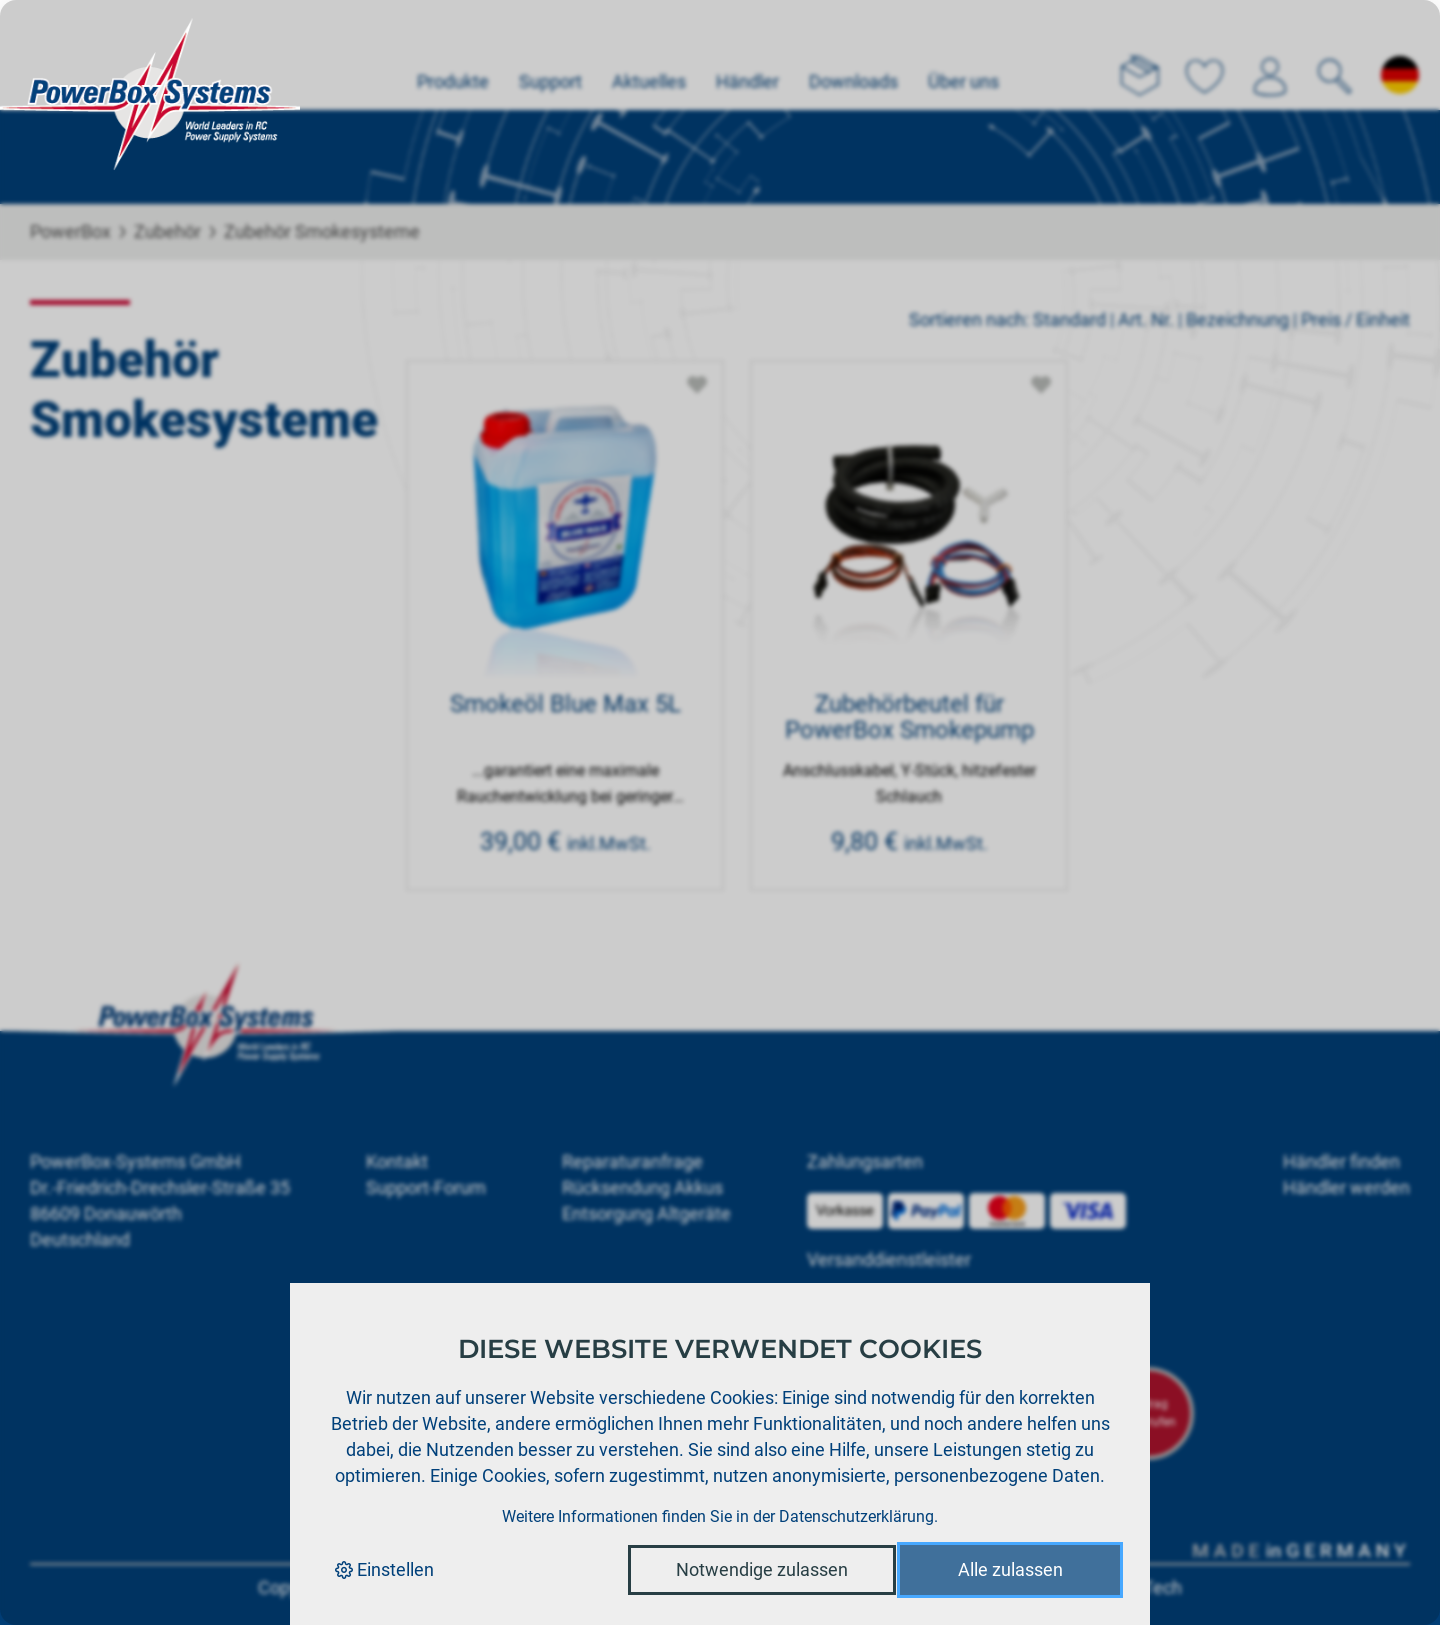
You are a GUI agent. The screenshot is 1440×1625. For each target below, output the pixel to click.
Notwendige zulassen (762, 1569)
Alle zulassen (1010, 1569)
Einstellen (384, 1569)
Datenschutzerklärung (856, 1516)
